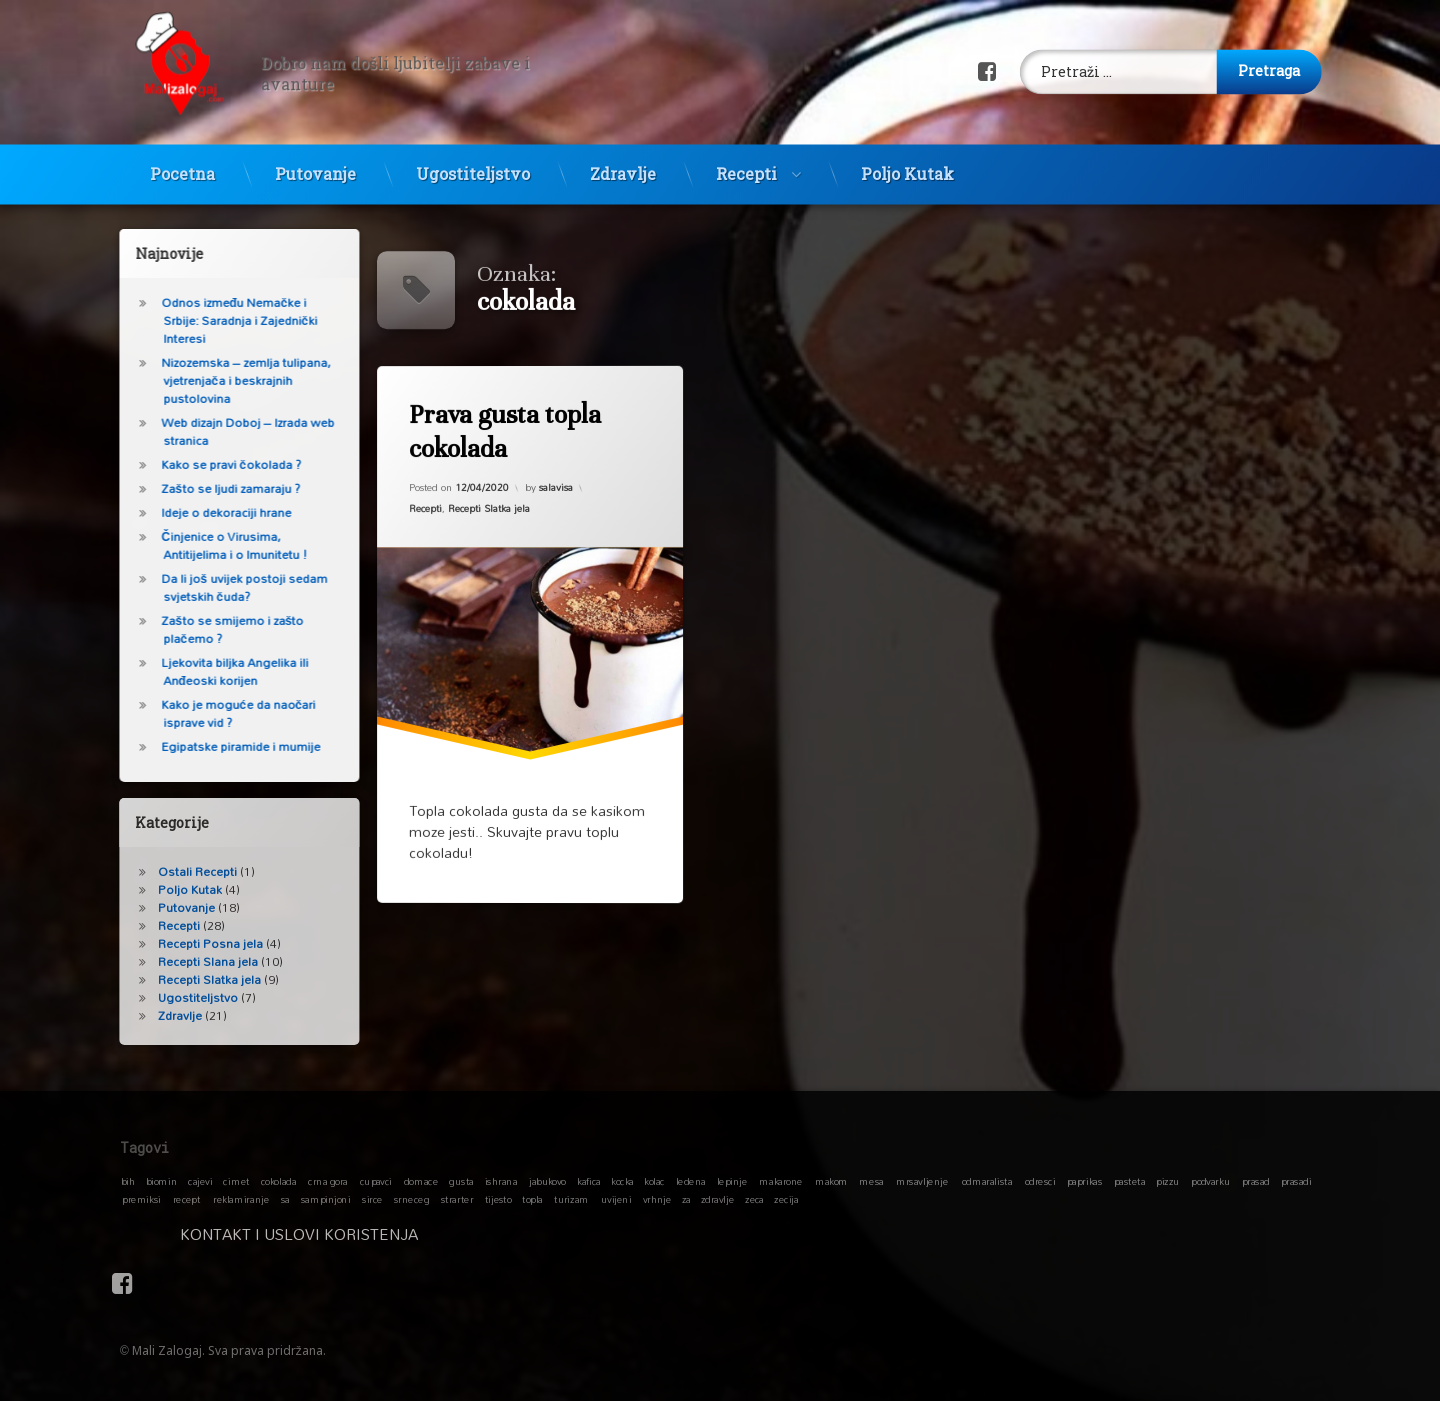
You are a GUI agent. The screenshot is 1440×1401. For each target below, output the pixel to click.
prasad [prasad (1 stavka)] (1256, 1181)
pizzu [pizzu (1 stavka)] (1167, 1181)
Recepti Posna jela (195, 943)
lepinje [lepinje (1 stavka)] (732, 1181)
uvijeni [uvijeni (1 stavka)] (616, 1199)
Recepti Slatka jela (489, 508)
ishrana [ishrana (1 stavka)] (501, 1181)
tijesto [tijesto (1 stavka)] (498, 1199)
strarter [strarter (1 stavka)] (457, 1199)
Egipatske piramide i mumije (225, 746)
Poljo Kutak (907, 160)
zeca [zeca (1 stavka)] (754, 1199)
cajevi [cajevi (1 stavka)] (200, 1181)
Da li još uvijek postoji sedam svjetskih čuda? (229, 587)
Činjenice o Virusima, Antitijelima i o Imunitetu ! (219, 545)
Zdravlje (623, 160)
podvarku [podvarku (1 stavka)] (1210, 1181)
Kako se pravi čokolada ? (216, 464)
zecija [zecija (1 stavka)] (786, 1199)
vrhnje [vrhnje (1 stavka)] (657, 1199)
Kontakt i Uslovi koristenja (418, 1234)
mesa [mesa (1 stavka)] (871, 1181)
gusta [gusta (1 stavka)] (461, 1181)
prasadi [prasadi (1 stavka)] (1296, 1181)
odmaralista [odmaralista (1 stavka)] (987, 1181)
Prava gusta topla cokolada (505, 432)
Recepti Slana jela (193, 961)
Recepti (746, 160)
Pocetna (182, 160)
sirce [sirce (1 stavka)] (372, 1199)
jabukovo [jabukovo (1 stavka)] (547, 1181)
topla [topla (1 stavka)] (532, 1199)
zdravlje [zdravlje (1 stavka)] (717, 1199)
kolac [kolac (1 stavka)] (654, 1181)
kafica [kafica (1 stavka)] (588, 1181)
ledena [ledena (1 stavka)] (691, 1181)
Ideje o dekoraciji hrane (211, 512)
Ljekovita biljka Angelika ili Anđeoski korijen (219, 671)
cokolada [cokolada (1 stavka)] (278, 1181)
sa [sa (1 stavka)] (285, 1199)
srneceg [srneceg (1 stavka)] (411, 1199)
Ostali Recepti (182, 871)
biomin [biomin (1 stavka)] (162, 1181)
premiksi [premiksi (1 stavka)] (141, 1199)
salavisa (556, 487)
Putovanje (315, 160)
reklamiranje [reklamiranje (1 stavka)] (241, 1199)
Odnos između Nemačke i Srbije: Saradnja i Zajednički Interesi (224, 320)
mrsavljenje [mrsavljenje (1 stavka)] (922, 1181)
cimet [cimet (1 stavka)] (236, 1181)
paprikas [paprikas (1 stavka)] (1084, 1181)
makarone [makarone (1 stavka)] (780, 1181)
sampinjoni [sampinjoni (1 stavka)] (326, 1199)
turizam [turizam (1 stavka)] (571, 1199)
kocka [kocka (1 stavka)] (622, 1181)
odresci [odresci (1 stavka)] (1040, 1181)
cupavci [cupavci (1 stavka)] (376, 1181)
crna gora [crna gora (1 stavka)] (328, 1181)
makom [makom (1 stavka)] (831, 1181)
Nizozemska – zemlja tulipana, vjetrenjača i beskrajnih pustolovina (230, 380)
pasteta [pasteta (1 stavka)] (1130, 1181)
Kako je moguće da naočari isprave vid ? (223, 713)
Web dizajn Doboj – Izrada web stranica (232, 431)
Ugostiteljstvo (473, 160)
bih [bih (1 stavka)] (128, 1181)
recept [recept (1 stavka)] (187, 1199)
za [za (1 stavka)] (686, 1199)
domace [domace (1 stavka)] (421, 1181)
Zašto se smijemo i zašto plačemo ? (217, 629)
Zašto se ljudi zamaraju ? (215, 488)
